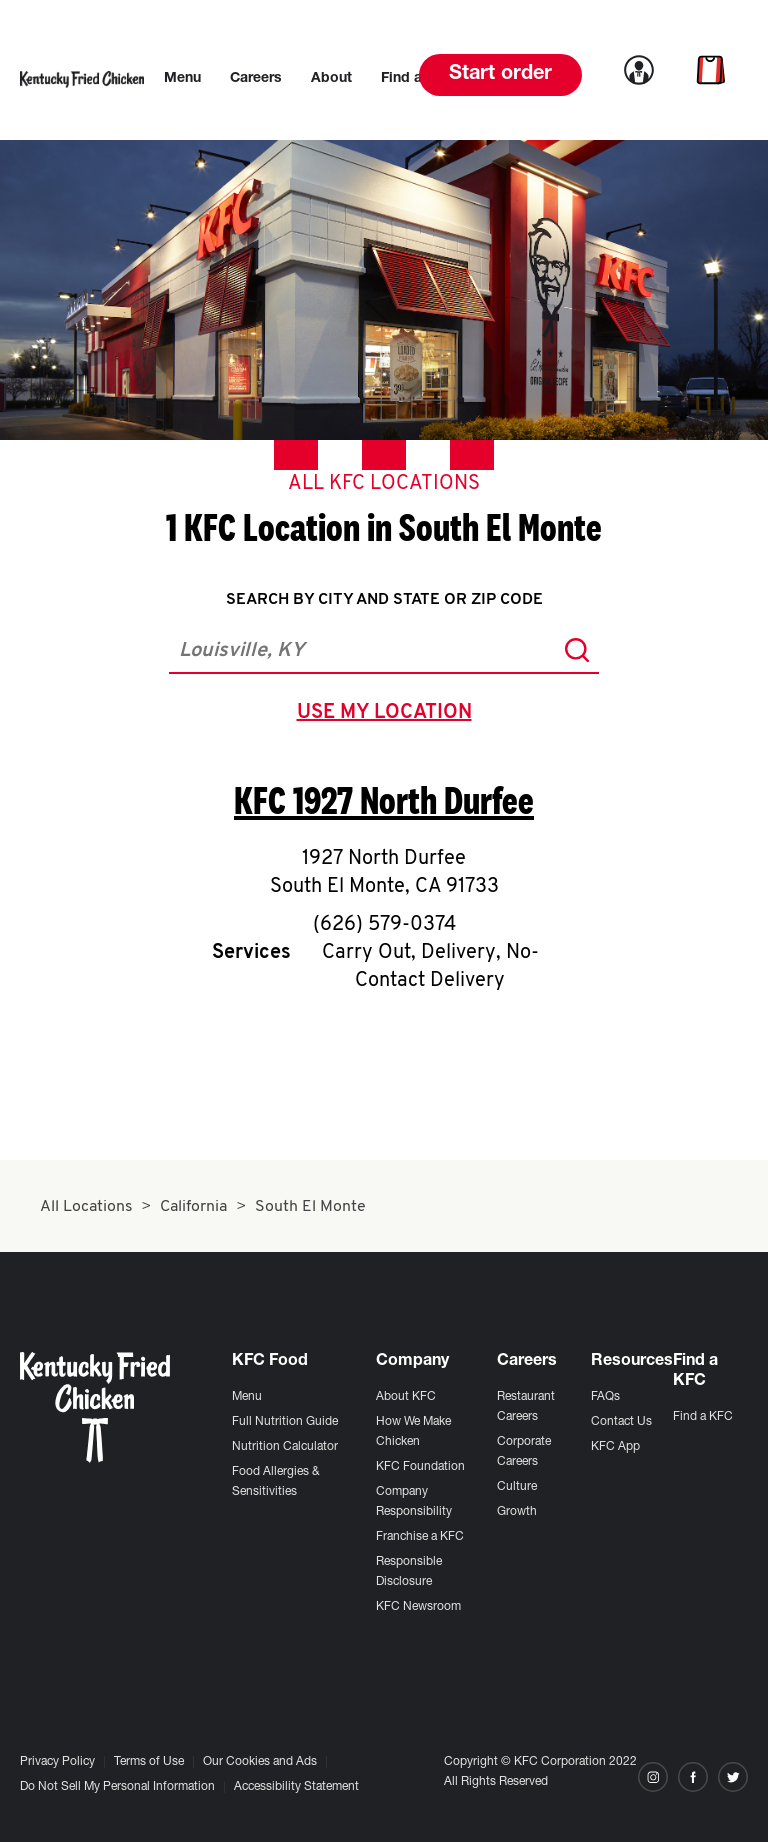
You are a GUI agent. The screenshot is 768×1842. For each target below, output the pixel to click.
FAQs (605, 1397)
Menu (247, 1397)
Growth (517, 1512)
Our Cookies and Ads (260, 1762)
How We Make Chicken (413, 1432)
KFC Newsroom (418, 1607)
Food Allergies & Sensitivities (276, 1482)
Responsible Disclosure (409, 1572)
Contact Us (621, 1422)
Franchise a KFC (420, 1537)
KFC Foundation (420, 1467)
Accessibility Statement (296, 1787)
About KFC (406, 1397)
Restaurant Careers (526, 1407)
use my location (388, 715)
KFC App (615, 1447)
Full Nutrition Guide (285, 1422)
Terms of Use (149, 1762)
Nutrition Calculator (285, 1447)
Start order (500, 75)
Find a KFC (703, 1417)
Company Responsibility (414, 1502)
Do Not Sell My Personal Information (117, 1787)
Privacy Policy (57, 1762)
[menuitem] (182, 79)
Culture (517, 1487)
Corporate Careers (524, 1452)
